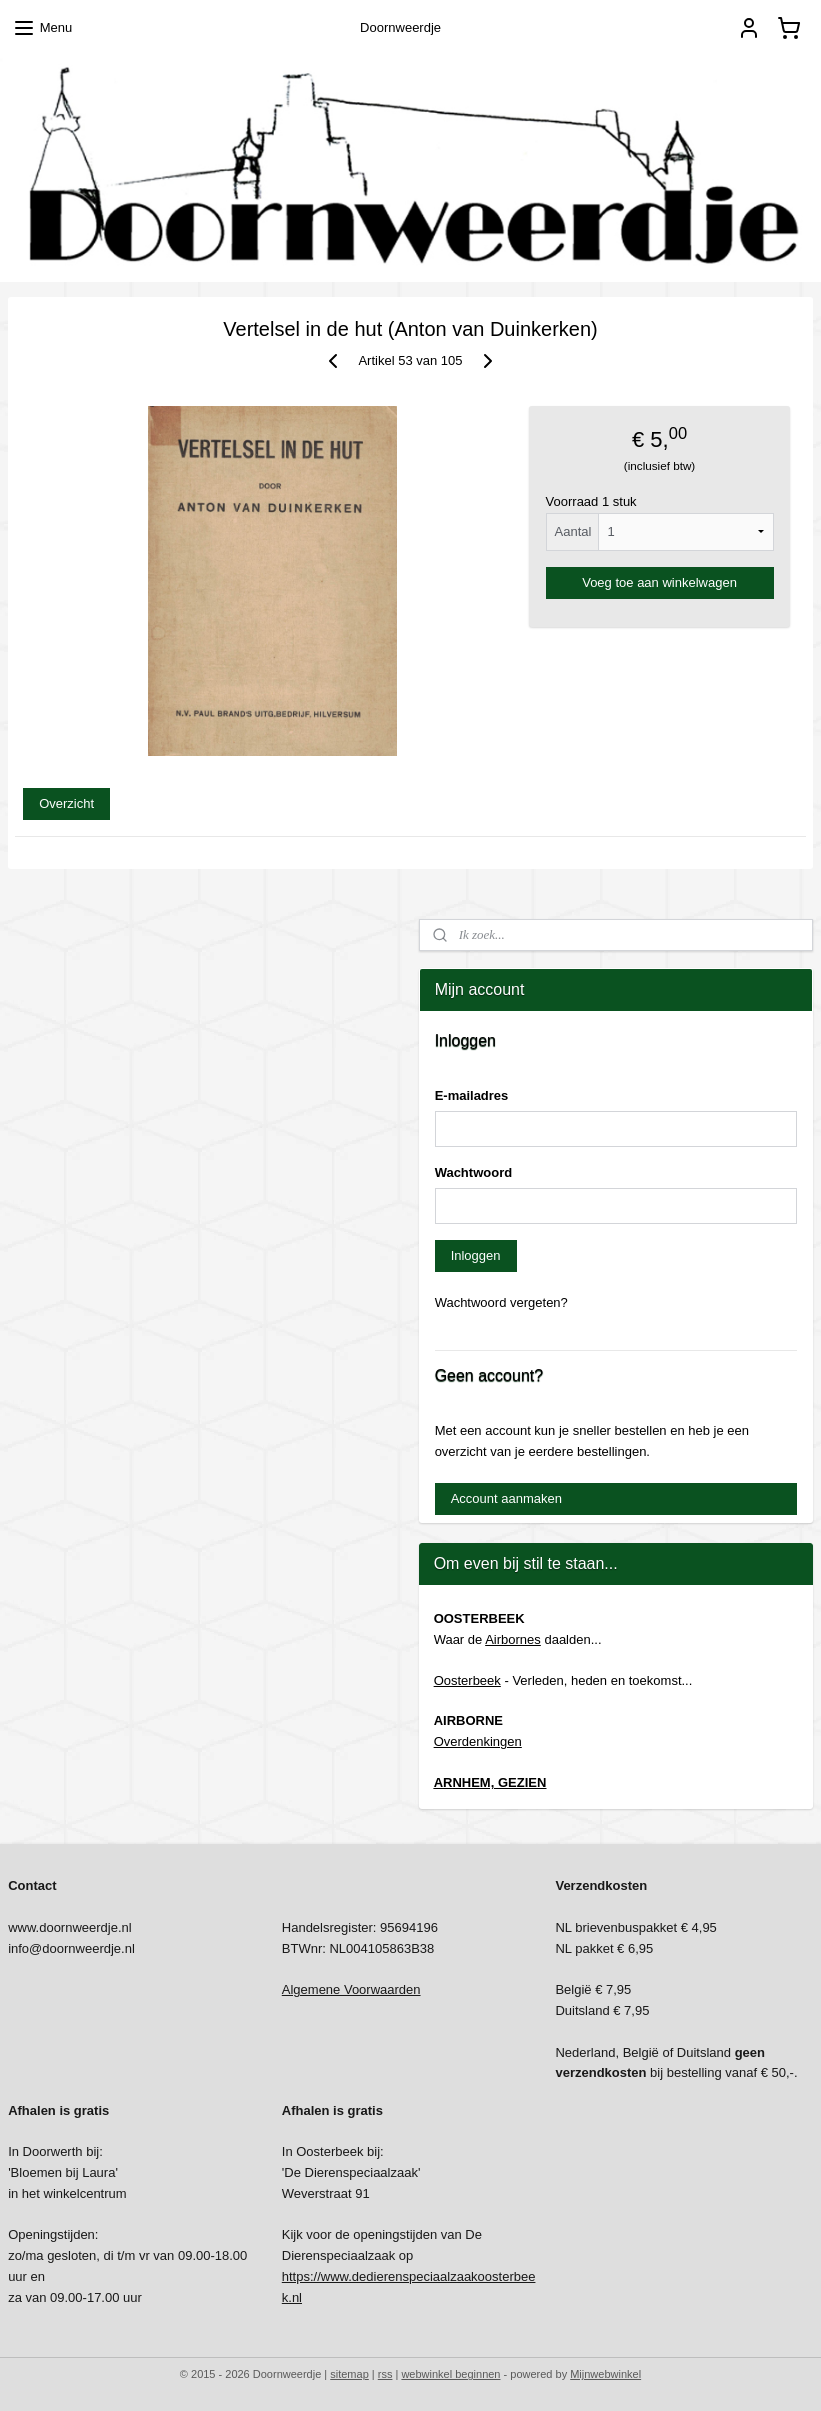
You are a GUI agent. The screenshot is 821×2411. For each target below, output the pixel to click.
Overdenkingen (478, 1741)
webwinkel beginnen (450, 2374)
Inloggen (476, 1255)
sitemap (349, 2374)
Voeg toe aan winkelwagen (659, 582)
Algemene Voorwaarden (351, 1989)
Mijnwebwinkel (605, 2374)
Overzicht (66, 803)
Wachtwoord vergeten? (501, 1302)
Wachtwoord (474, 1172)
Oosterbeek (467, 1680)
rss (385, 2374)
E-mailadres (472, 1095)
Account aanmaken (506, 1498)
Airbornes (513, 1639)
